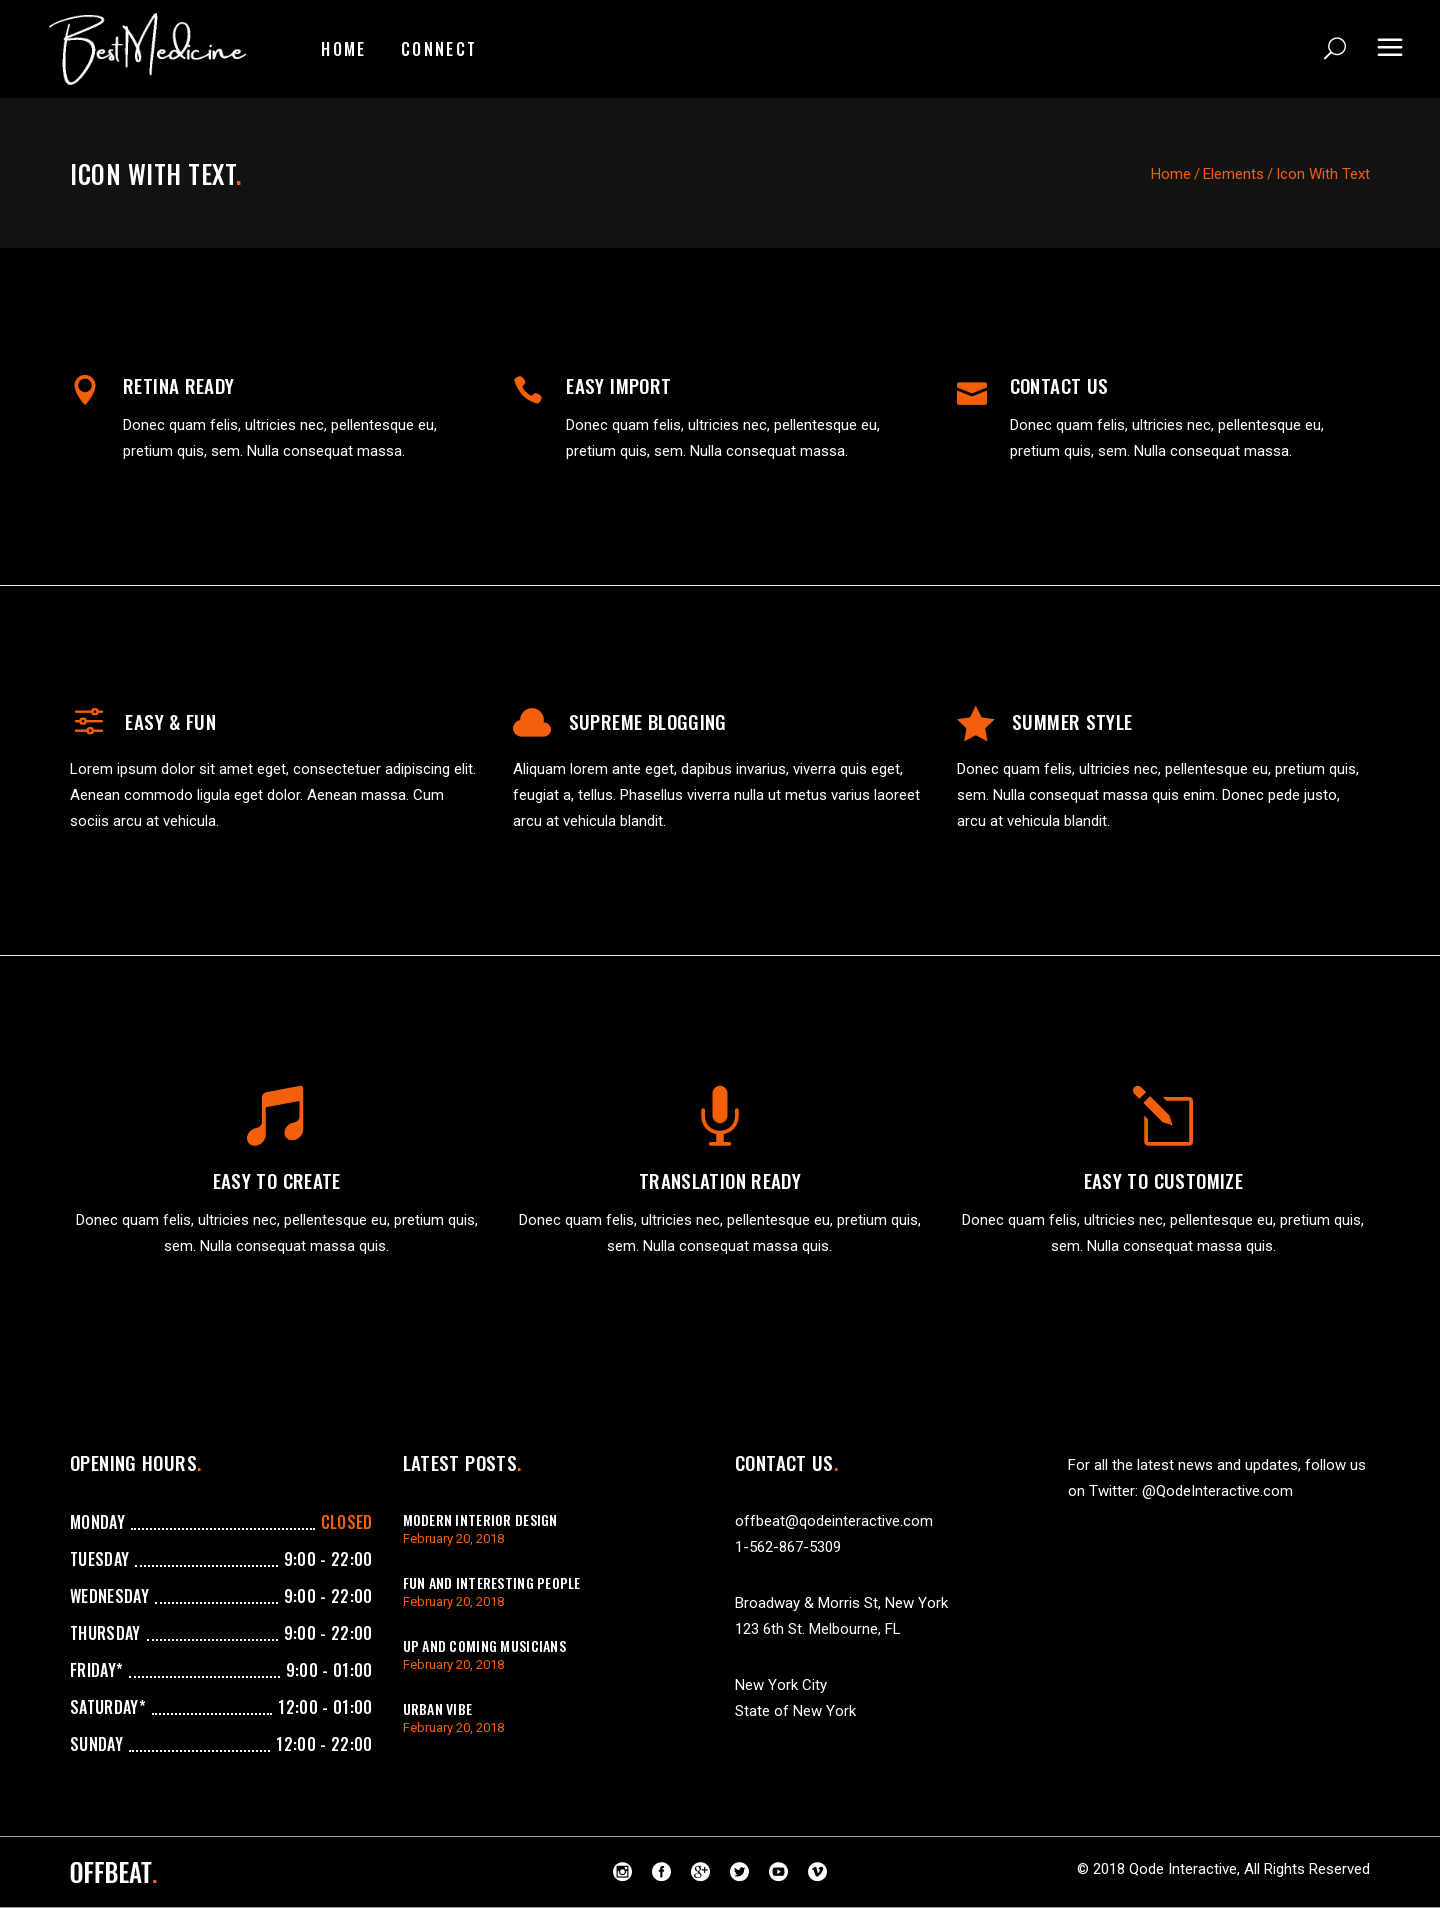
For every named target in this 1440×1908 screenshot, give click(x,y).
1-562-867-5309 (788, 1547)
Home (1171, 174)
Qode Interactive (1183, 1869)
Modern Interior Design (480, 1519)
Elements (1233, 174)
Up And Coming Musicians (484, 1645)
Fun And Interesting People (492, 1582)
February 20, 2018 (453, 1538)
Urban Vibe (438, 1708)
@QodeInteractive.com (1217, 1491)
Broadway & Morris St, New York (841, 1603)
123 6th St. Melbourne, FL (818, 1629)
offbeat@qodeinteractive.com (834, 1521)
